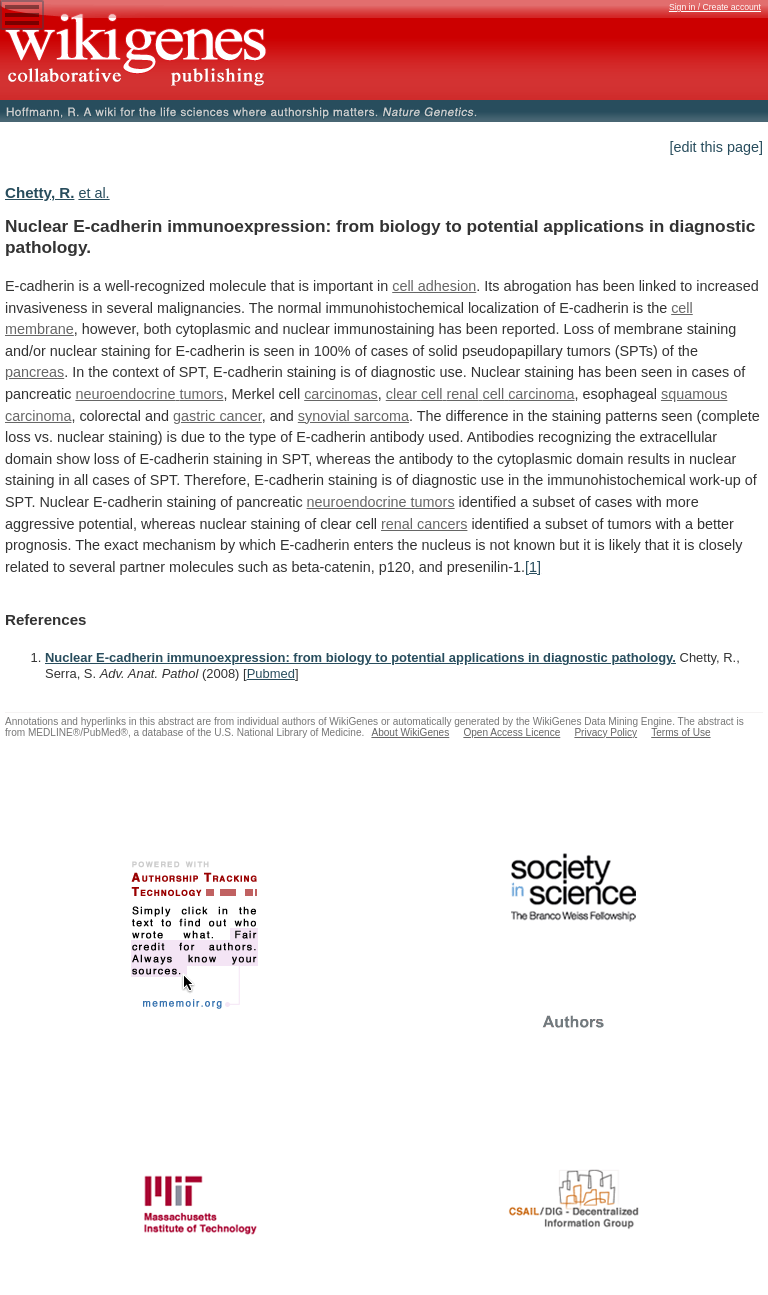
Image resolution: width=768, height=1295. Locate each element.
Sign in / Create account (715, 7)
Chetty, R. (39, 192)
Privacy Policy (605, 732)
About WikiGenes (410, 732)
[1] (533, 567)
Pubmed (271, 673)
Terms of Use (680, 732)
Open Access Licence (511, 732)
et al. (93, 193)
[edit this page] (716, 147)
